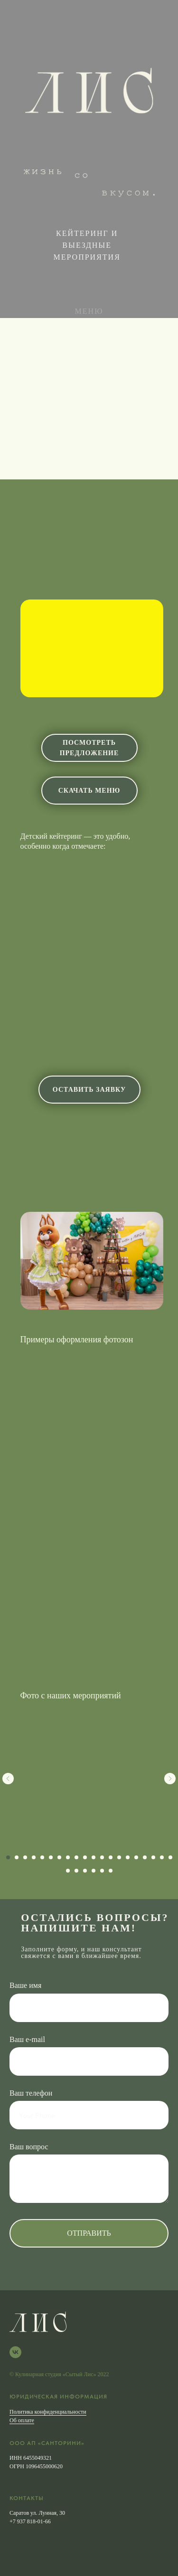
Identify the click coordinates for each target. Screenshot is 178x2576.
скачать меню (89, 790)
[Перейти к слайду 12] (102, 1857)
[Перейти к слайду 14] (119, 1857)
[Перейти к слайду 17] (145, 1857)
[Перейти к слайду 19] (162, 1857)
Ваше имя (25, 1985)
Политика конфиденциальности (47, 2411)
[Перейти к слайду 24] (93, 1871)
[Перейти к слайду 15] (128, 1857)
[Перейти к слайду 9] (76, 1857)
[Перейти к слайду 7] (59, 1857)
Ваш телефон (30, 2093)
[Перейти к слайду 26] (110, 1871)
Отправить (89, 2233)
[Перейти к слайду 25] (102, 1871)
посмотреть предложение (89, 748)
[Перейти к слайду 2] (17, 1857)
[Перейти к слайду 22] (76, 1871)
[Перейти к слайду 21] (68, 1871)
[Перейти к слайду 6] (51, 1857)
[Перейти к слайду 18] (153, 1857)
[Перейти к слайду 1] (8, 1857)
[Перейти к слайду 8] (68, 1857)
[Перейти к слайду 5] (42, 1857)
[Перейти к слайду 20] (170, 1857)
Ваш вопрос (28, 2147)
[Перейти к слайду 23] (85, 1871)
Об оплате (21, 2420)
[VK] (15, 2352)
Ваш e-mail (27, 2039)
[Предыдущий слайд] (8, 1778)
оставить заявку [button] (89, 1089)
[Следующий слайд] (170, 1778)
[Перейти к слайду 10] (85, 1857)
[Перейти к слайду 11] (93, 1857)
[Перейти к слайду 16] (136, 1857)
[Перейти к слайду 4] (34, 1857)
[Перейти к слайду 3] (25, 1857)
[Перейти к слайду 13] (110, 1857)
